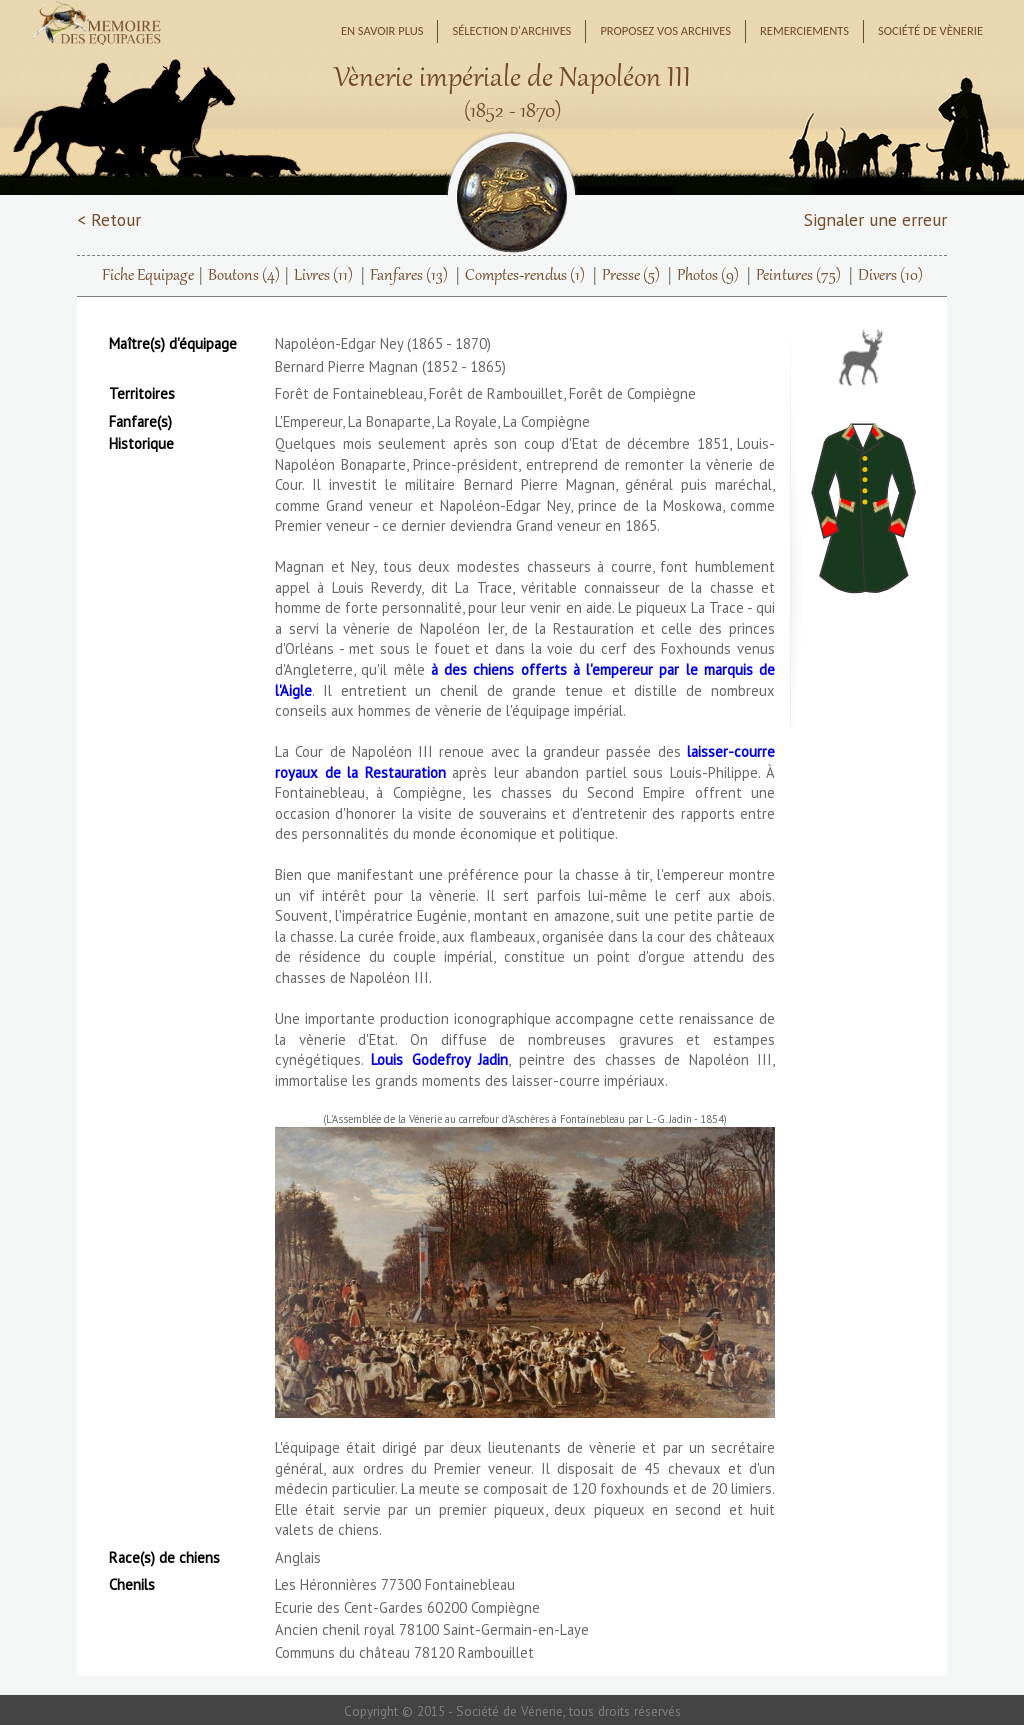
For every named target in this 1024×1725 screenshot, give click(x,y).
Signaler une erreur (875, 219)
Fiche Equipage (148, 276)
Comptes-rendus (525, 276)
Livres (323, 276)
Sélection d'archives (511, 30)
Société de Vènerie (930, 30)
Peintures (798, 276)
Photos (708, 276)
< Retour (109, 219)
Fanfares (409, 276)
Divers (890, 276)
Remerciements (804, 30)
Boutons (244, 276)
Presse (631, 276)
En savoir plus (382, 30)
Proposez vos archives (665, 30)
